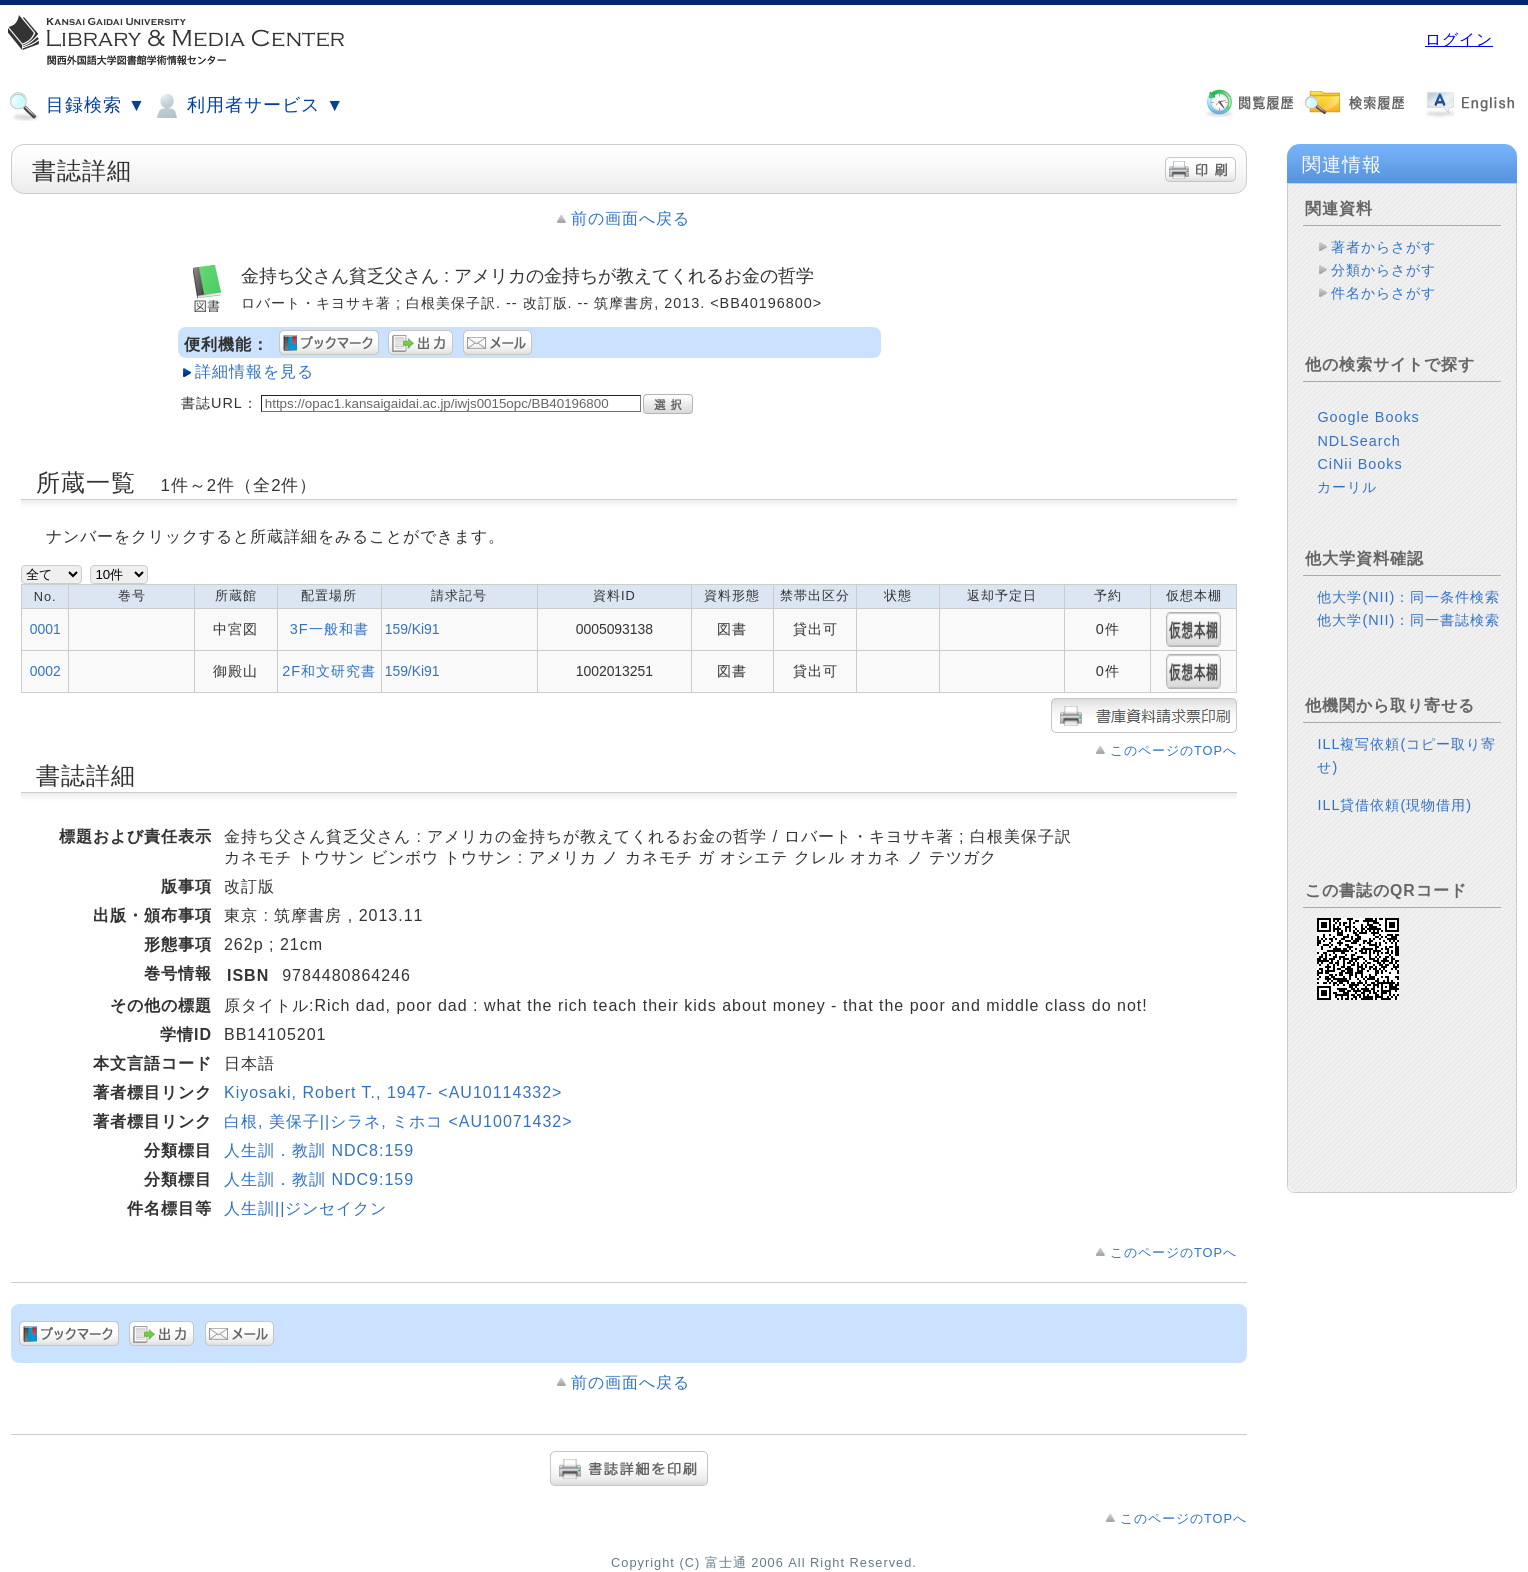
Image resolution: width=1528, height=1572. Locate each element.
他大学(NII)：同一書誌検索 (1408, 620)
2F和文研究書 (329, 671)
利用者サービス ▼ (247, 106)
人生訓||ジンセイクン (305, 1208)
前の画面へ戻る (630, 218)
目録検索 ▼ (77, 106)
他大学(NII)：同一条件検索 (1408, 597)
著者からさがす (1383, 247)
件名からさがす (1383, 293)
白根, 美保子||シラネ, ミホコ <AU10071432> (398, 1121)
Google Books (1368, 417)
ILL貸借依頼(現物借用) (1394, 805)
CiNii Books (1359, 464)
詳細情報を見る (254, 371)
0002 (45, 671)
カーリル (1347, 487)
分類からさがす (1383, 270)
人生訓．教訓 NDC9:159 (319, 1179)
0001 (45, 629)
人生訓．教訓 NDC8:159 (319, 1150)
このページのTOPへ (1173, 750)
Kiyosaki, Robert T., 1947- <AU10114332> (393, 1092)
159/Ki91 (412, 629)
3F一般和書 (329, 629)
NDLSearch (1358, 441)
